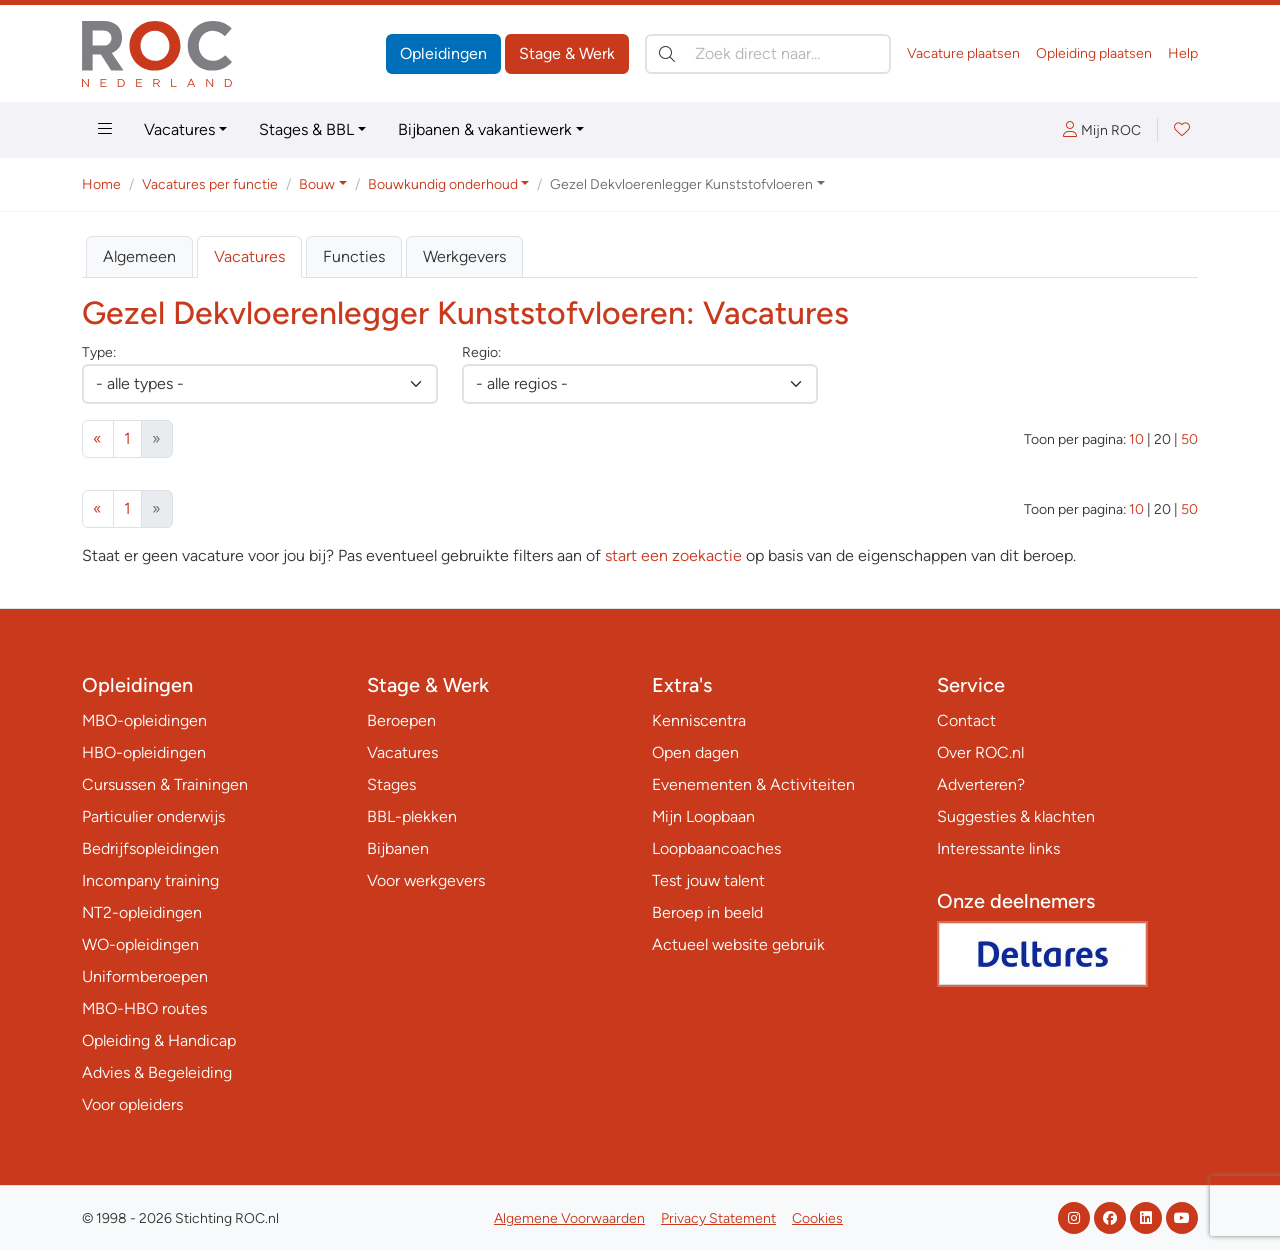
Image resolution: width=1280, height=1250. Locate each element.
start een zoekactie (673, 555)
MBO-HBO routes (144, 1008)
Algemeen (139, 256)
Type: (99, 352)
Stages (391, 784)
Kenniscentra (699, 720)
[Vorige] (98, 439)
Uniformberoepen (145, 976)
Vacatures (179, 129)
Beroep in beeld (707, 912)
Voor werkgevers (426, 880)
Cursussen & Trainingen (165, 784)
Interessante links (998, 848)
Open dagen (695, 752)
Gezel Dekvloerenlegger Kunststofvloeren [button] (681, 184)
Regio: (481, 352)
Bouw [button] (317, 184)
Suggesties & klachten (1016, 816)
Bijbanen (398, 848)
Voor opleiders (132, 1104)
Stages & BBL (306, 129)
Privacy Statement (718, 1218)
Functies (354, 256)
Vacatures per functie (210, 184)
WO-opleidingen (140, 944)
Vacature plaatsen (963, 53)
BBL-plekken (412, 816)
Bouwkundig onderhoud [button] (443, 184)
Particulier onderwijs (153, 816)
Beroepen (401, 720)
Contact (966, 720)
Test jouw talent (708, 880)
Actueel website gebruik (738, 944)
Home (101, 184)
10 (1136, 439)
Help (1183, 53)
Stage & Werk (567, 53)
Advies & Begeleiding (157, 1072)
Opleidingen (443, 53)
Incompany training (150, 880)
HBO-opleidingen (144, 752)
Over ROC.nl (980, 752)
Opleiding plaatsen (1094, 53)
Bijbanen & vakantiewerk (485, 129)
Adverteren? (981, 784)
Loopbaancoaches (716, 848)
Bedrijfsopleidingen (150, 848)
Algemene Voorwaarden (569, 1218)
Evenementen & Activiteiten (753, 784)
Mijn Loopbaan (703, 816)
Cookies (817, 1218)
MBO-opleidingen (144, 720)
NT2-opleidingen (142, 912)
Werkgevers (464, 256)
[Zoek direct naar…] (768, 54)
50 (1189, 439)
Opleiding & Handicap (159, 1040)
